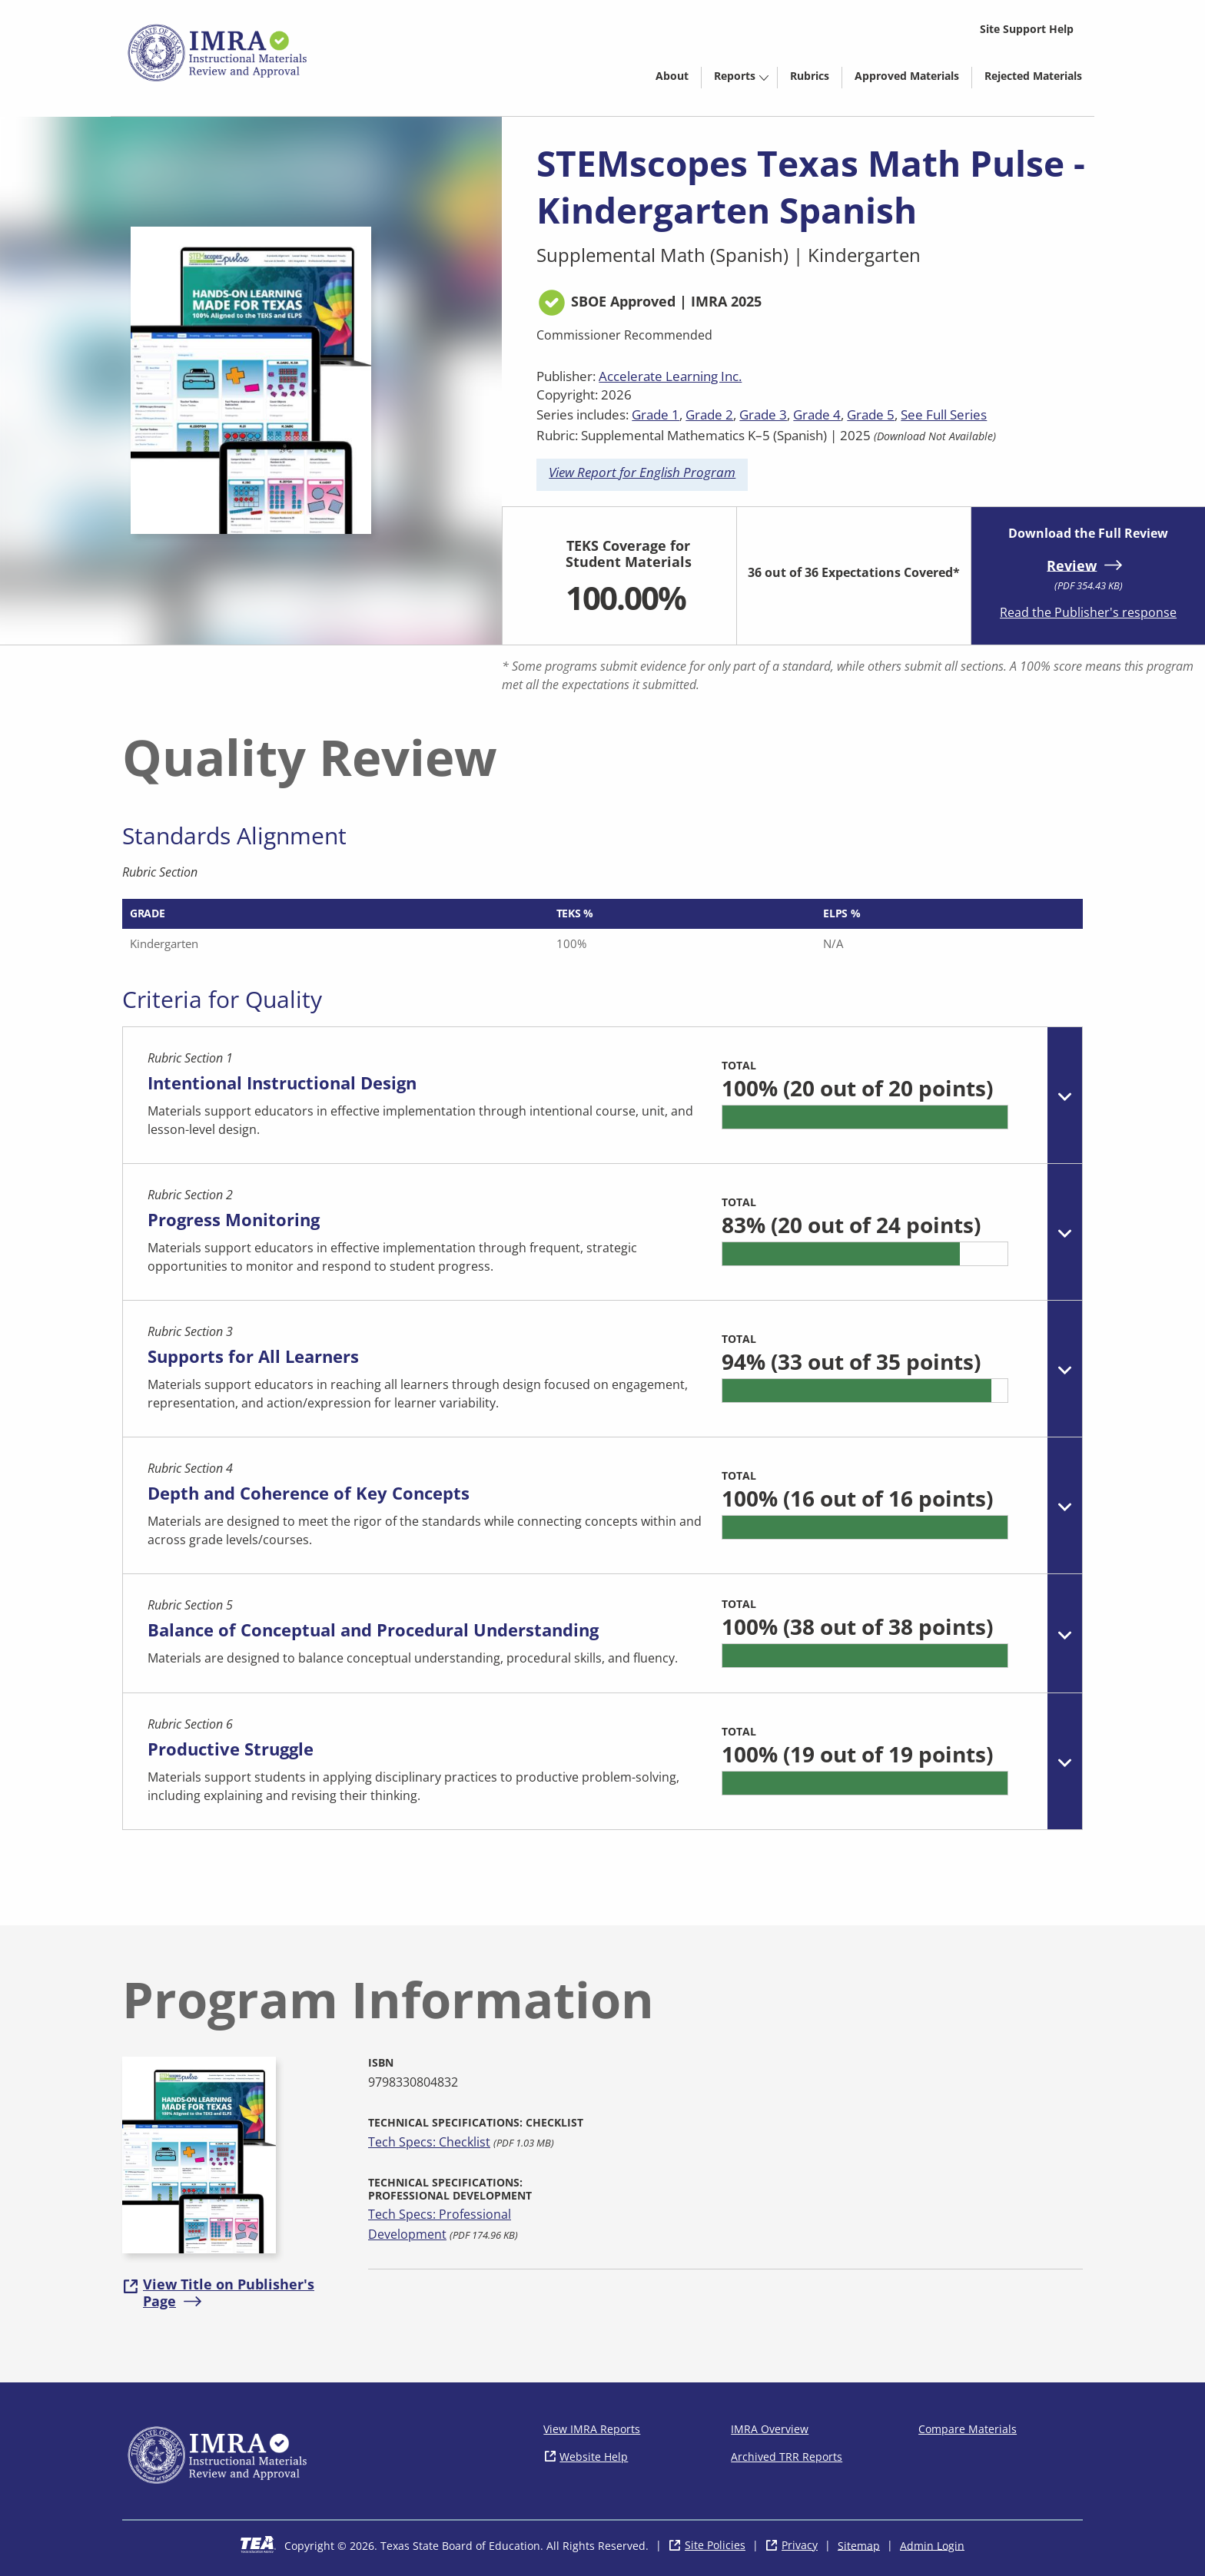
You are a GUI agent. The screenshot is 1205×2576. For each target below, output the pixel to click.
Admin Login (932, 2545)
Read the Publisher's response (1088, 612)
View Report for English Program (642, 472)
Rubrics (809, 75)
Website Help (593, 2456)
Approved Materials (913, 78)
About (672, 75)
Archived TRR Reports (786, 2456)
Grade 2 (709, 414)
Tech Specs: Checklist (429, 2141)
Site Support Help (1027, 29)
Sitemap (859, 2545)
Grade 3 (763, 414)
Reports (734, 75)
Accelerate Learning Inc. (670, 376)
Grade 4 (817, 414)
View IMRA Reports (591, 2429)
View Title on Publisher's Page (228, 2292)
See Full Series (944, 414)
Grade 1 (655, 414)
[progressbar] (864, 1117)
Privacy (800, 2545)
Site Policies (715, 2545)
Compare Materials (967, 2429)
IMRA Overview (769, 2429)
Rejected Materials (1039, 78)
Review (1072, 564)
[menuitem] (672, 75)
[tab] (602, 1095)
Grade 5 (871, 414)
